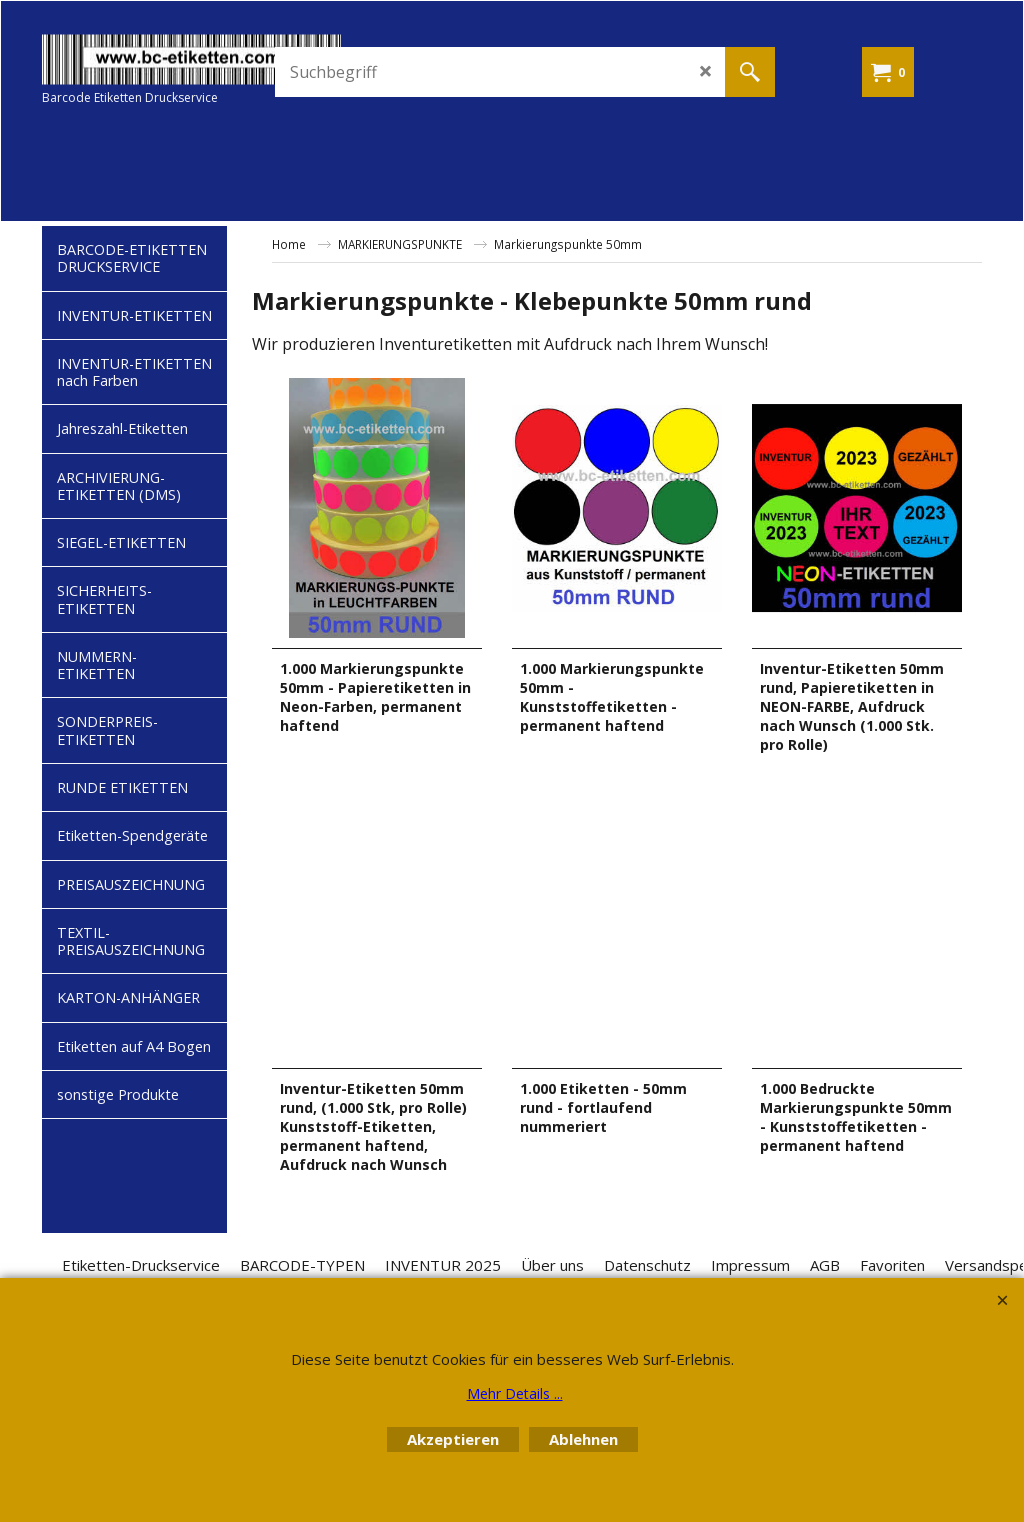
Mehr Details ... (515, 1393)
